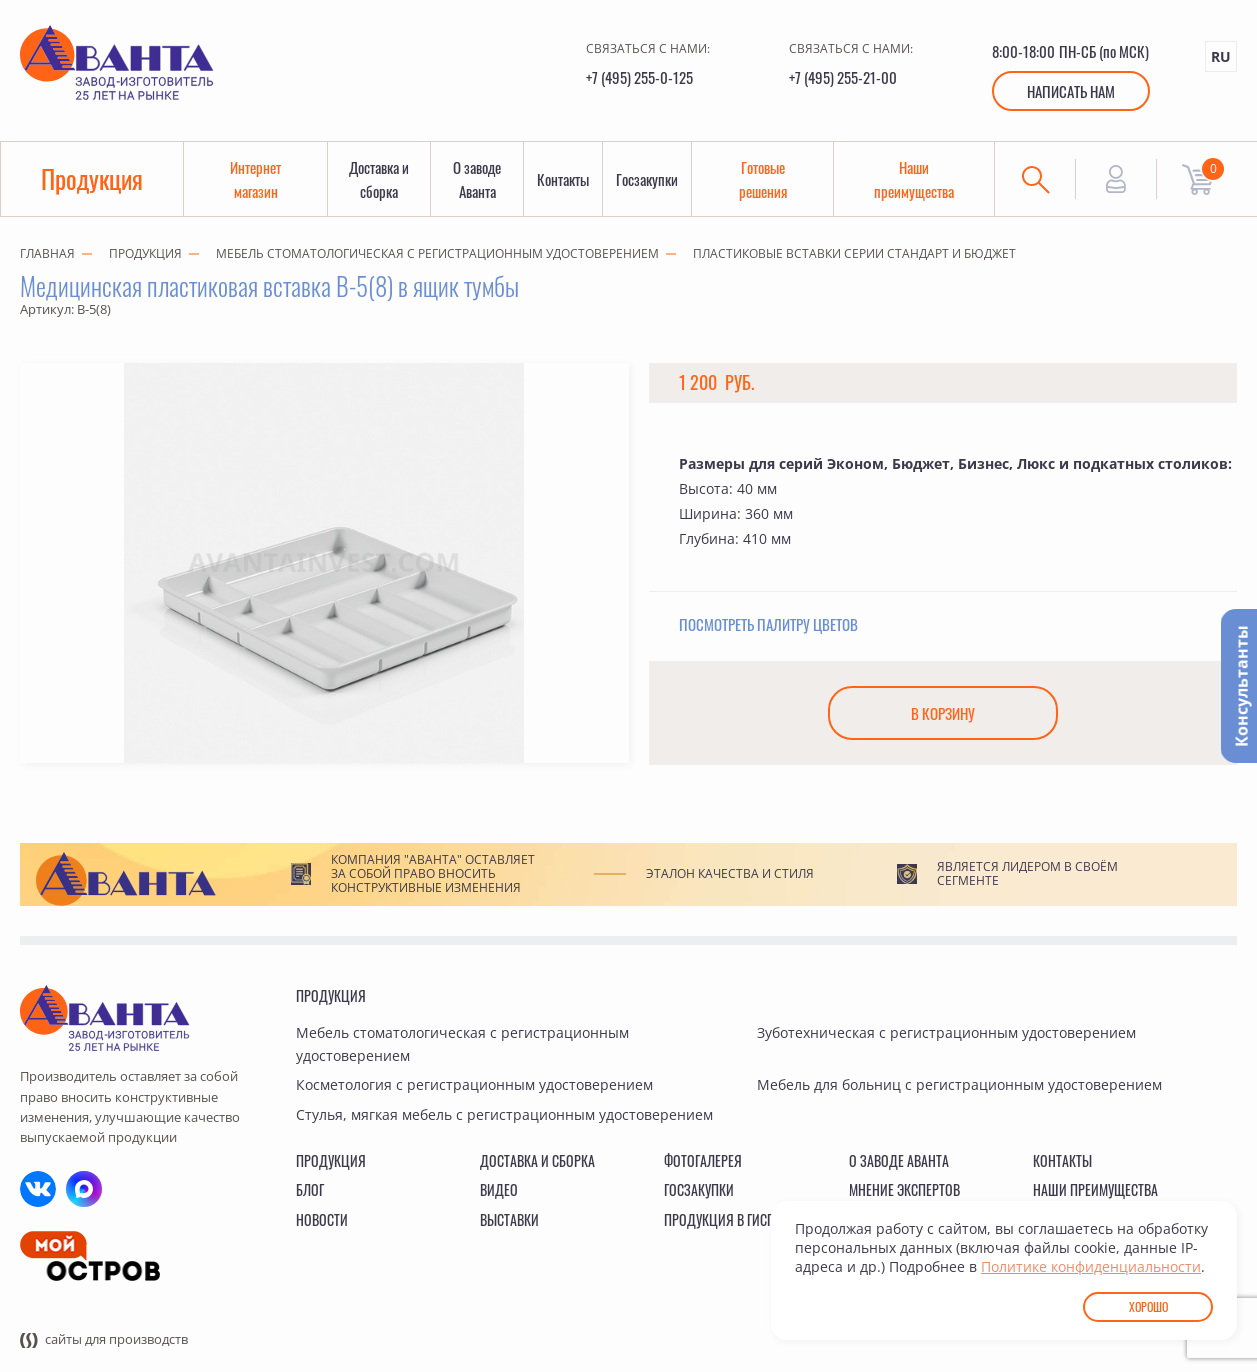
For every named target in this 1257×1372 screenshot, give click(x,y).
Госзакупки (647, 179)
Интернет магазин (255, 179)
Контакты (563, 179)
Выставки (509, 1219)
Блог (310, 1189)
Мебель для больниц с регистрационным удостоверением (959, 1084)
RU (1221, 56)
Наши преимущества (914, 179)
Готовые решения (763, 179)
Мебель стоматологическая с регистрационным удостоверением (437, 253)
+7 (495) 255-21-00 (843, 77)
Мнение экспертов (904, 1189)
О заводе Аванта (477, 179)
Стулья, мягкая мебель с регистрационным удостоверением (504, 1114)
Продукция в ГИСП (719, 1219)
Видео (499, 1189)
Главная (47, 253)
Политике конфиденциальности (1091, 1266)
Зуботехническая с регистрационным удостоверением (946, 1032)
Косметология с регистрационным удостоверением (474, 1084)
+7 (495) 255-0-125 (639, 77)
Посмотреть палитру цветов (768, 624)
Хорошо (1148, 1306)
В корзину (943, 713)
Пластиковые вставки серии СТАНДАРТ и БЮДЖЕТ (854, 253)
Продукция (92, 178)
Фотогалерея (703, 1160)
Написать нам (1071, 91)
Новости (322, 1219)
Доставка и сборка (379, 179)
